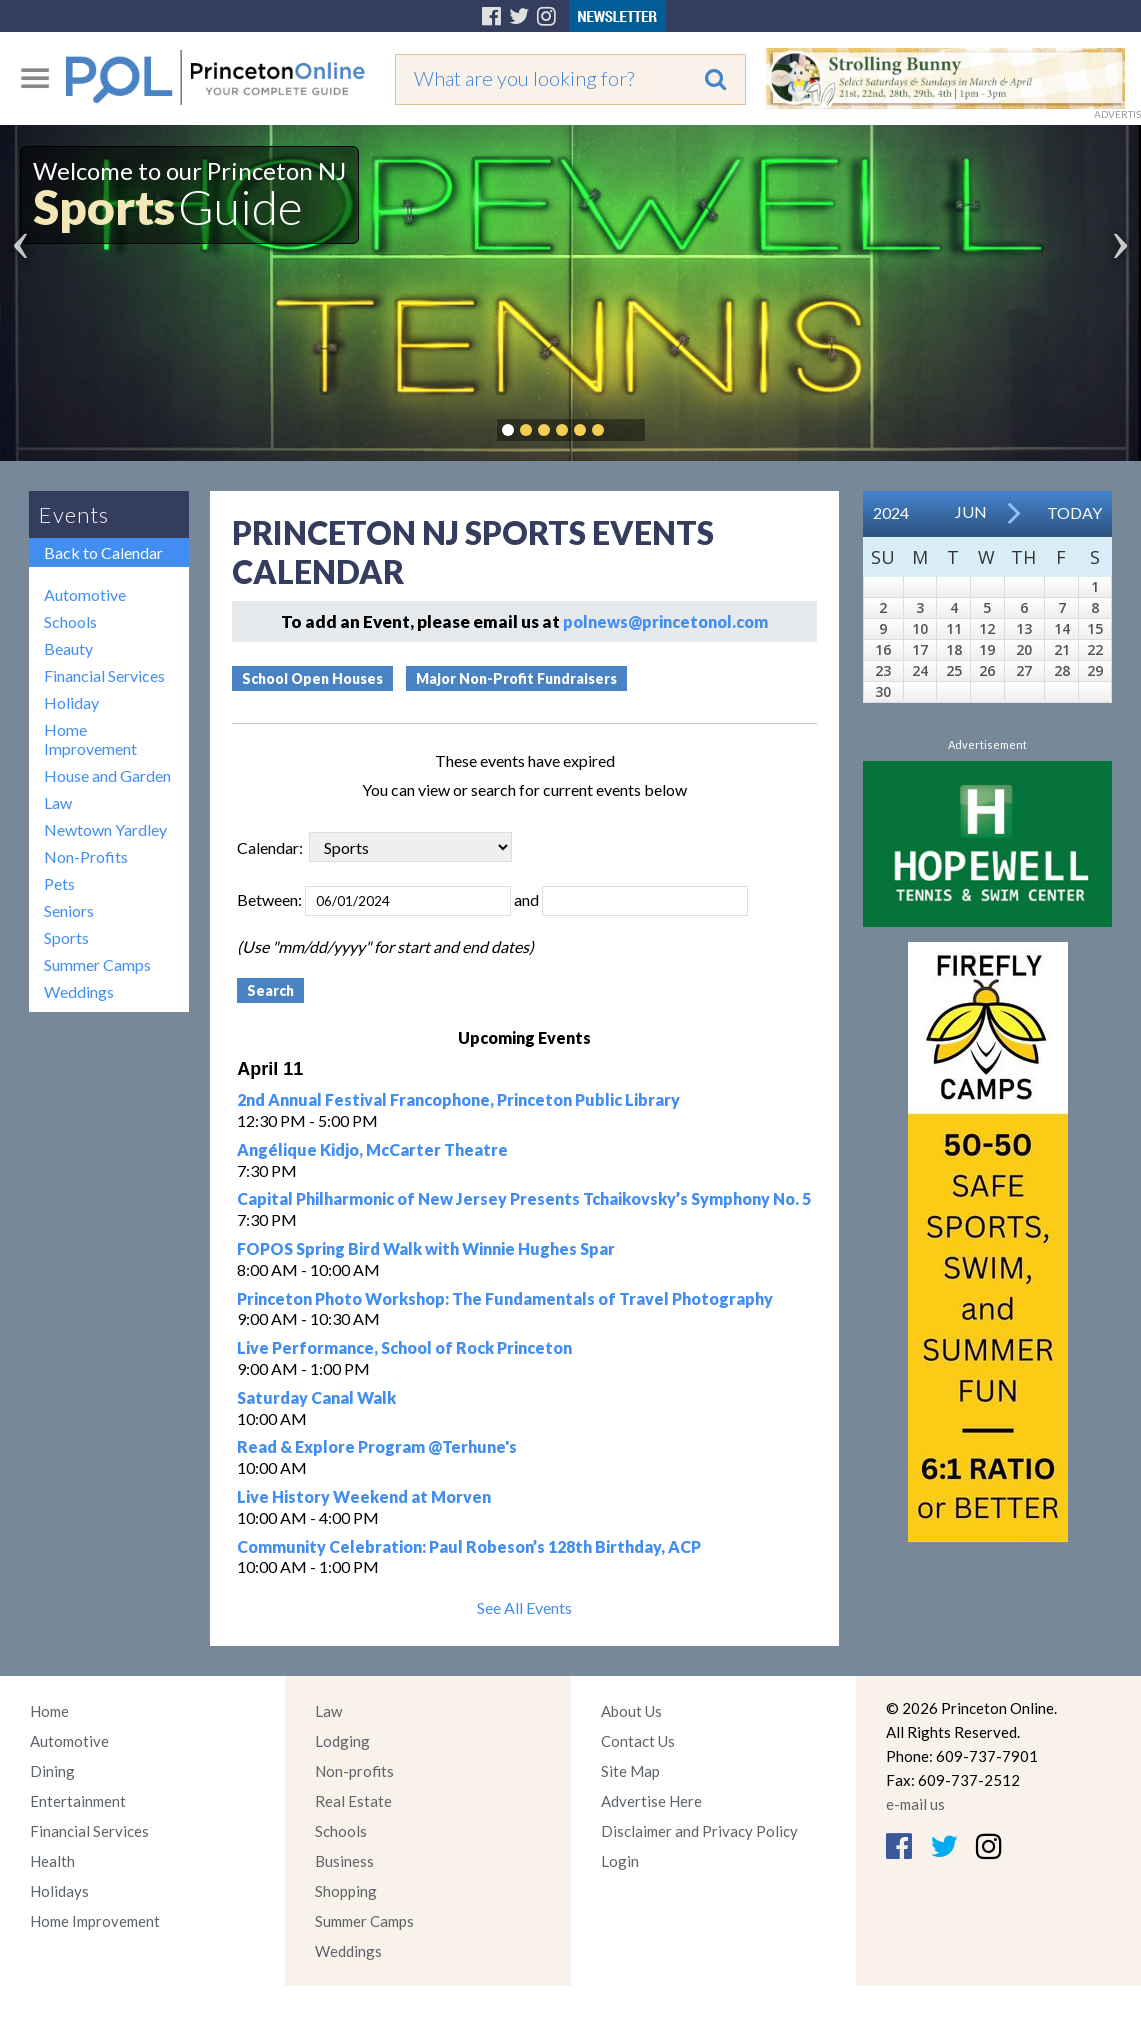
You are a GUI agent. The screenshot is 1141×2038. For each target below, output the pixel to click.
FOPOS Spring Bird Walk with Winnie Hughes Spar (426, 1248)
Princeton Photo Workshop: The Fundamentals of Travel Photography (505, 1298)
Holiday (71, 702)
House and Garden (107, 775)
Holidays (59, 1891)
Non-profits (354, 1771)
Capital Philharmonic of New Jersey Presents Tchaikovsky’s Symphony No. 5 (524, 1198)
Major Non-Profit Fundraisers (516, 678)
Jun (971, 511)
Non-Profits (86, 856)
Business (344, 1861)
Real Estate (353, 1801)
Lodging (342, 1741)
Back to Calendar (103, 552)
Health (52, 1861)
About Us (631, 1711)
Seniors (69, 910)
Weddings (79, 991)
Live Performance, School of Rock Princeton (404, 1347)
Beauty (68, 648)
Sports (66, 937)
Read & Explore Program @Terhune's (377, 1446)
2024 (891, 512)
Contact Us (638, 1741)
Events (74, 514)
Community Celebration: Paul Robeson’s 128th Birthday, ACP (469, 1546)
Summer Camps (97, 964)
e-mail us (915, 1804)
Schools (70, 621)
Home (49, 1711)
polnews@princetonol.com (665, 621)
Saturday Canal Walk (316, 1397)
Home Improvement (90, 739)
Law (58, 802)
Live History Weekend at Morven (364, 1496)
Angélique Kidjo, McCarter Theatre (372, 1149)
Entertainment (78, 1801)
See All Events (524, 1607)
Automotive (85, 594)
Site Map (630, 1771)
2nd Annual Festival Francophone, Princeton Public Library (458, 1099)
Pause (628, 430)
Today (1074, 512)
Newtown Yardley (105, 829)
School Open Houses (312, 678)
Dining (52, 1771)
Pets (59, 883)
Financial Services (104, 675)
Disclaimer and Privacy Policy (699, 1831)
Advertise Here (651, 1801)
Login (620, 1861)
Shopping (346, 1891)
